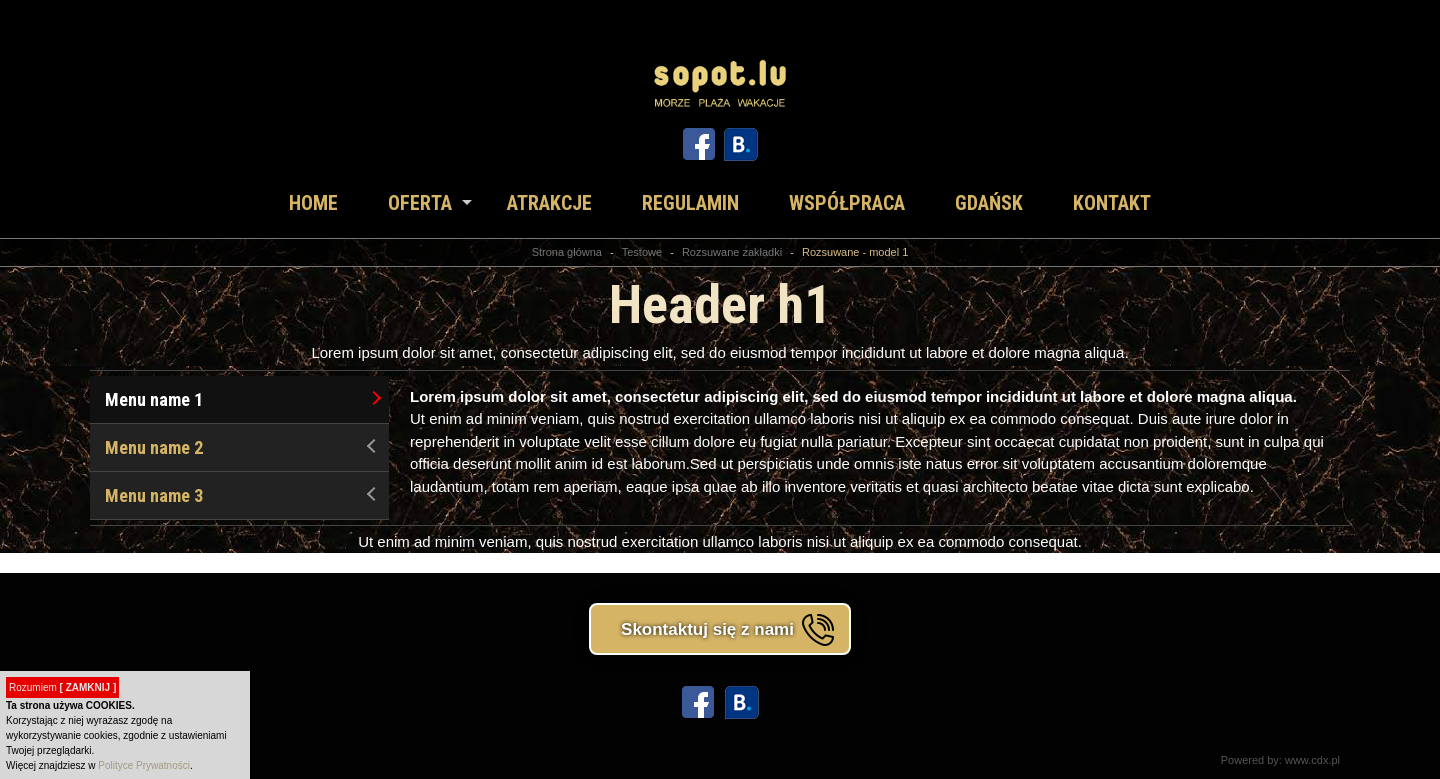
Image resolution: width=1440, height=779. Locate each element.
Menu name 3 (243, 495)
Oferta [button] (420, 203)
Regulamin (690, 203)
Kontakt (1112, 203)
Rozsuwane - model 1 (855, 252)
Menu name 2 (243, 447)
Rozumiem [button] (62, 687)
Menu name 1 (243, 399)
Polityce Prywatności (144, 765)
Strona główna (567, 252)
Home (313, 203)
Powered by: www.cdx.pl (1280, 760)
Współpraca (847, 203)
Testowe (642, 252)
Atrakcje (549, 203)
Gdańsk (989, 203)
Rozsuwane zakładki (732, 252)
